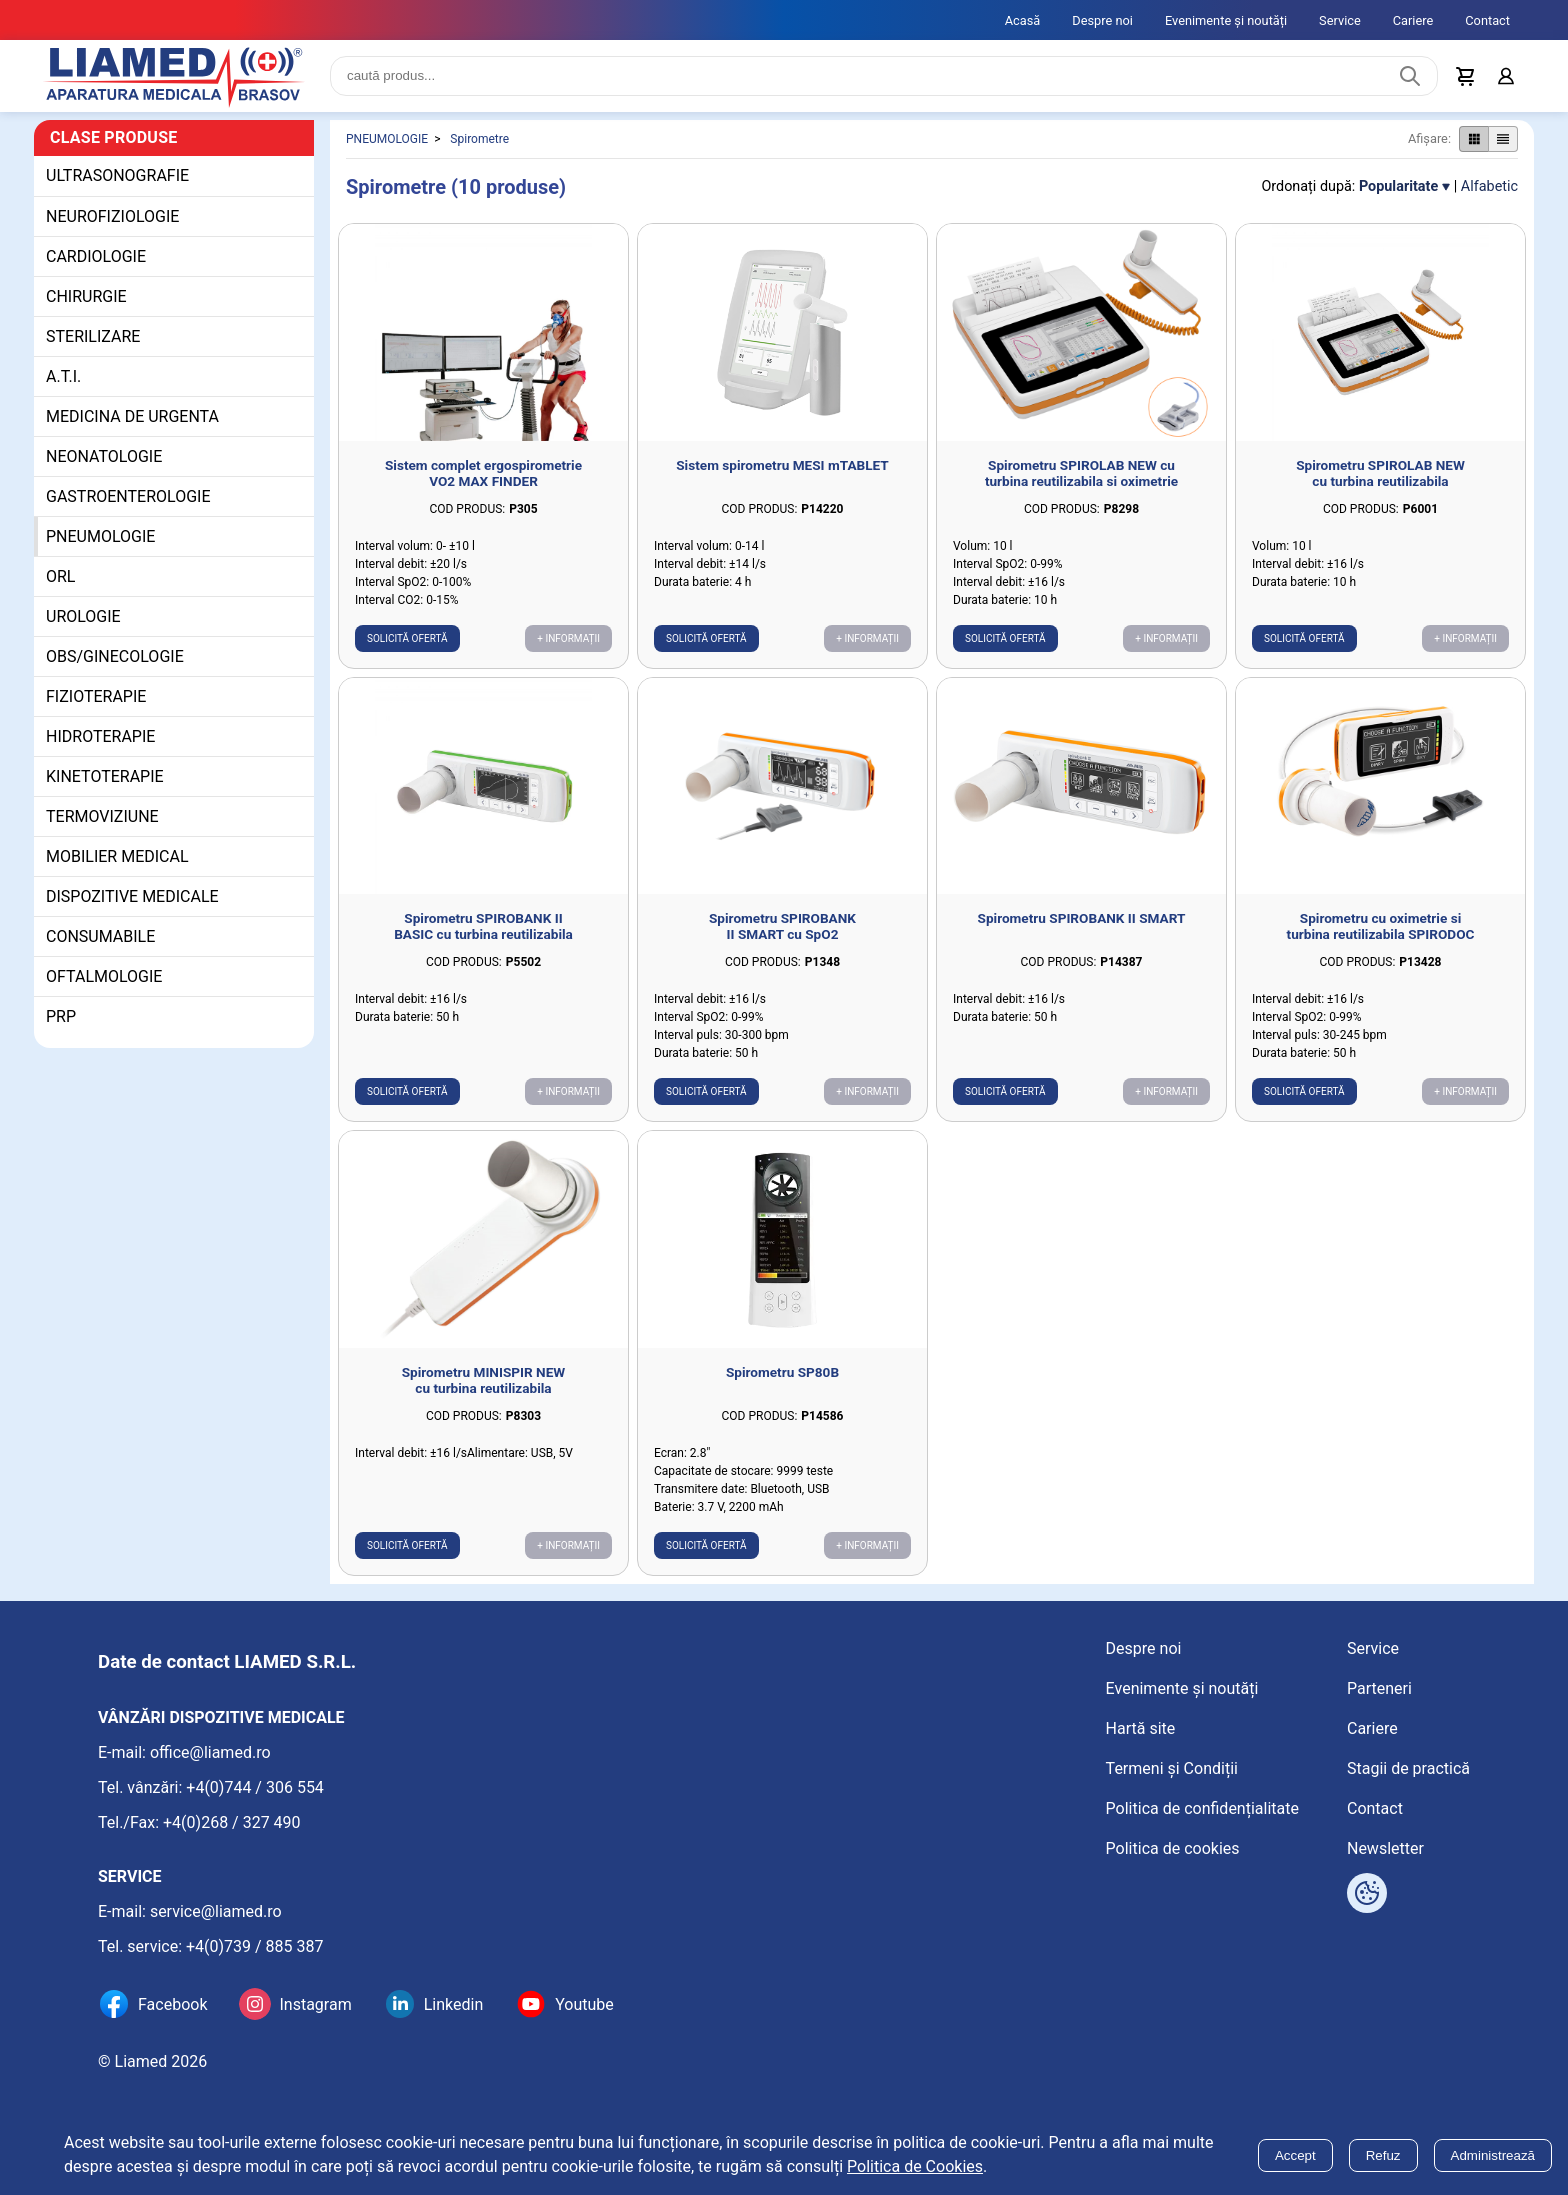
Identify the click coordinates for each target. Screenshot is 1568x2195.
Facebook (172, 2004)
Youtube (584, 2004)
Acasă (1023, 20)
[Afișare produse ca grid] (1473, 139)
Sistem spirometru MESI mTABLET (782, 465)
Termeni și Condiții (1172, 1768)
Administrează (1493, 2155)
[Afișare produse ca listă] (1503, 139)
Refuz (1383, 2155)
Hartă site (1141, 1728)
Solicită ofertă (407, 638)
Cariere (1413, 20)
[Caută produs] (1410, 76)
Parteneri (1379, 1688)
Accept (1295, 2155)
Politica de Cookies (915, 2166)
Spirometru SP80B (782, 1372)
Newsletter (1385, 1848)
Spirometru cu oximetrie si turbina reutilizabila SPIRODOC (1381, 926)
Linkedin (454, 2004)
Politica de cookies (1173, 1848)
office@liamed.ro (210, 1752)
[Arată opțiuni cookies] (1367, 1893)
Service (1340, 20)
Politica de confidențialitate (1202, 1808)
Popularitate (1398, 186)
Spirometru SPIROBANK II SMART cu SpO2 (782, 926)
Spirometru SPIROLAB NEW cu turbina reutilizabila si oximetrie (1081, 473)
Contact (1487, 20)
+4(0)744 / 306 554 (255, 1787)
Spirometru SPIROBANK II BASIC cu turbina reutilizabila (483, 926)
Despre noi (1102, 20)
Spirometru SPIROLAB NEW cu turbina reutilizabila (1380, 473)
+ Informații (568, 638)
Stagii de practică (1408, 1768)
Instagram (315, 2004)
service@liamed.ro (216, 1911)
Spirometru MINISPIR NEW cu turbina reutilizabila (484, 1380)
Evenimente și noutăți (1226, 20)
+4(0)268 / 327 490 (232, 1822)
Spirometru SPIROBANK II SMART (1082, 918)
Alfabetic (1489, 186)
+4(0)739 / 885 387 (255, 1946)
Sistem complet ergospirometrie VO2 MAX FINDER (483, 473)
